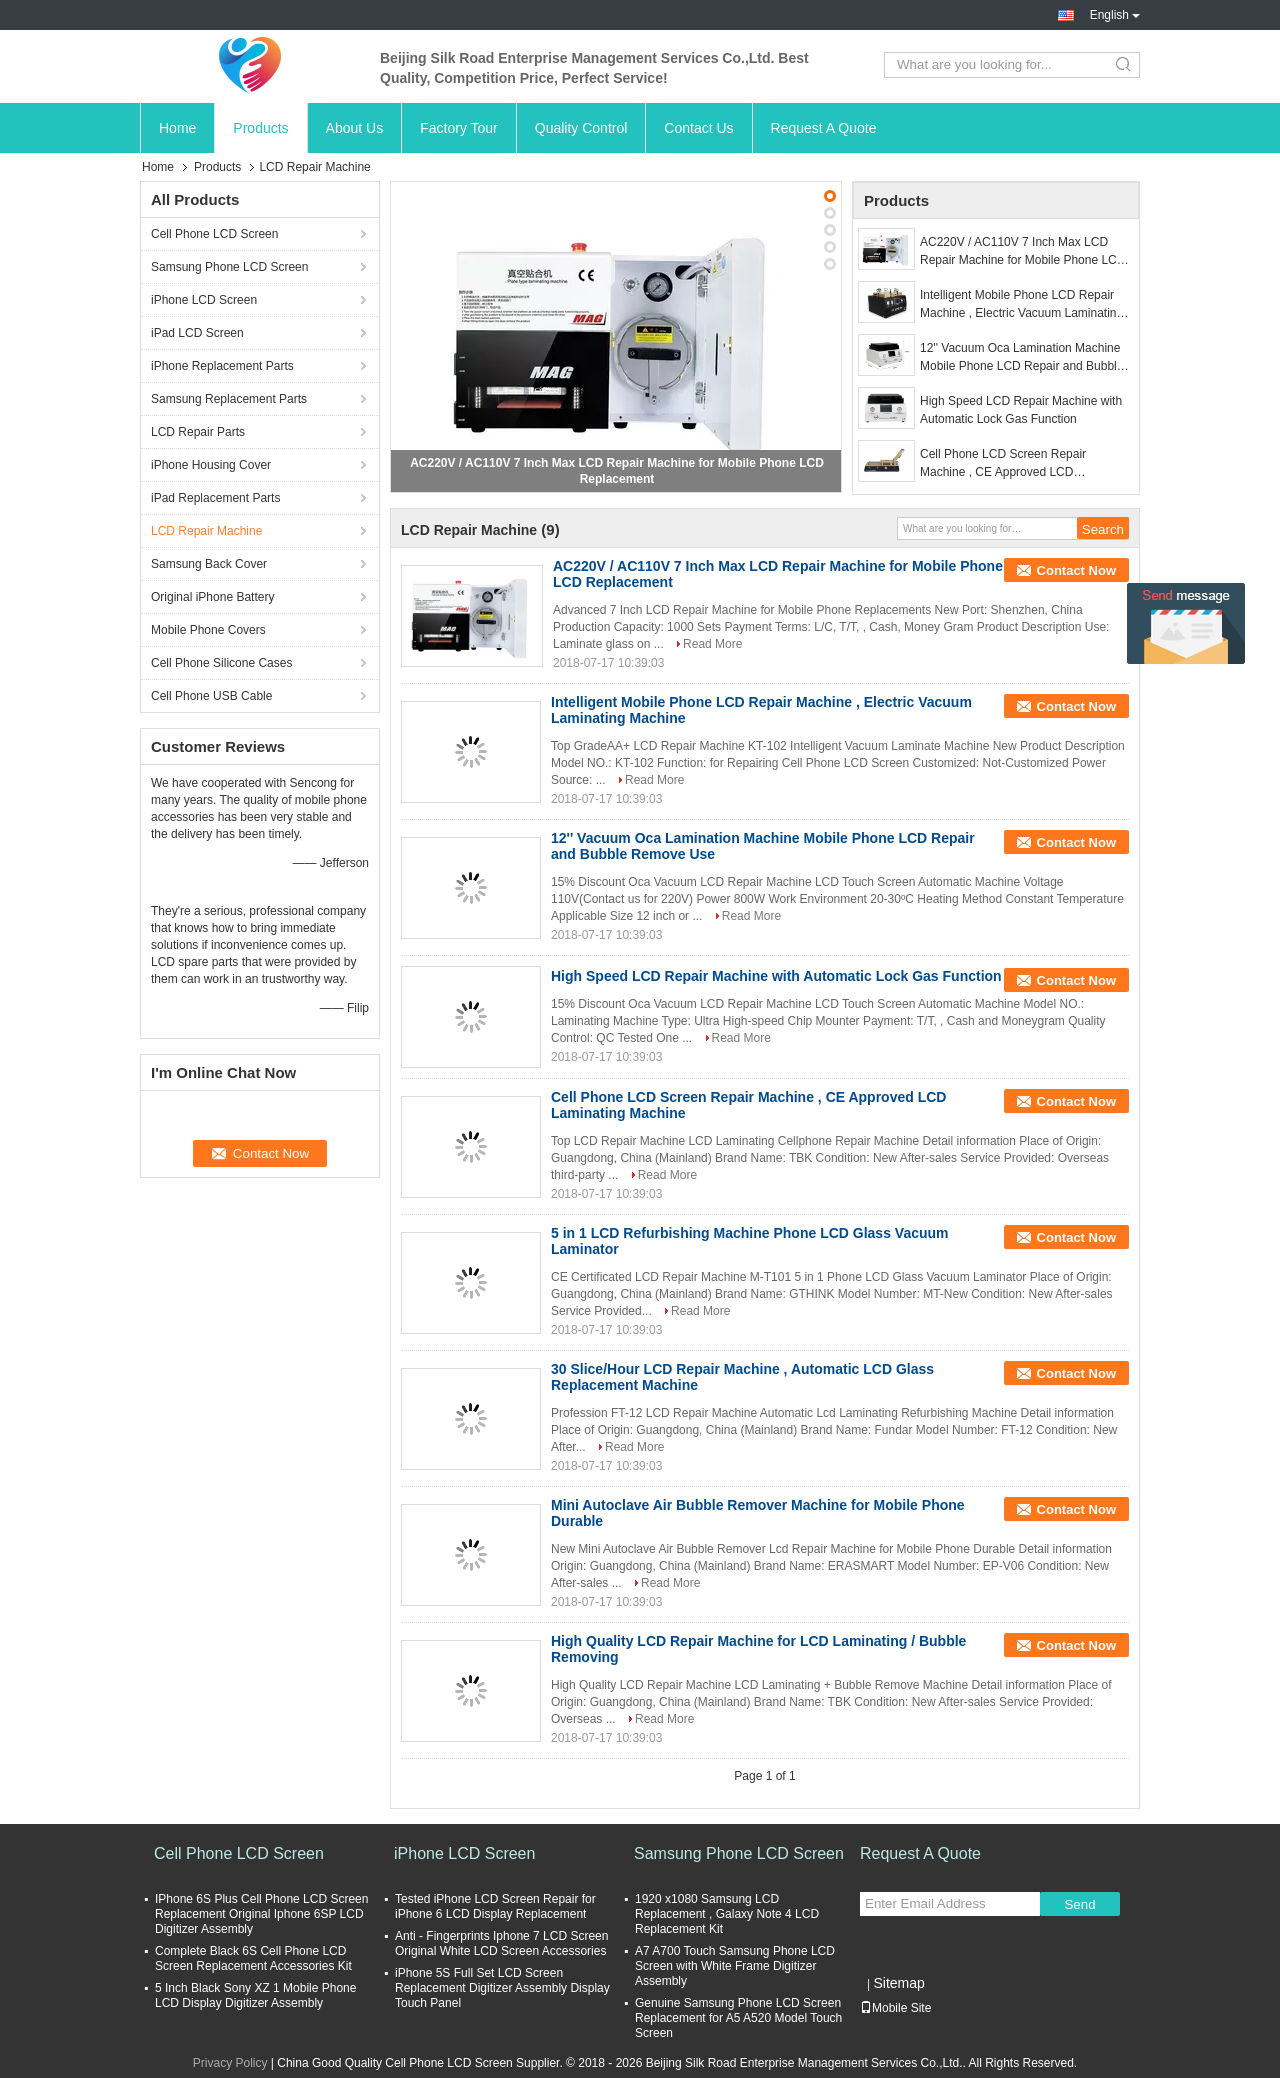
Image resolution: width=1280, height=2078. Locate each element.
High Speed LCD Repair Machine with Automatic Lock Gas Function (1021, 410)
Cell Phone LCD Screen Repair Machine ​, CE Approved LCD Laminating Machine (1003, 464)
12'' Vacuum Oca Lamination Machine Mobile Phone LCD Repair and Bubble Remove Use (1021, 358)
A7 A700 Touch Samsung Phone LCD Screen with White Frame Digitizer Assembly (735, 1966)
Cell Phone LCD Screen (214, 234)
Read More (712, 644)
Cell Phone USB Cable (211, 696)
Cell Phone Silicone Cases (221, 663)
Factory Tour (459, 128)
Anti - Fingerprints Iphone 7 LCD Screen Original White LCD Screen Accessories (501, 1943)
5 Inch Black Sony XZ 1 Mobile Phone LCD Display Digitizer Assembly (255, 1995)
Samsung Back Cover (209, 564)
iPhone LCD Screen (204, 300)
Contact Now (1076, 570)
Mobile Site (895, 2008)
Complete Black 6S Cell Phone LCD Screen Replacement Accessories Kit (253, 1958)
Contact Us (698, 128)
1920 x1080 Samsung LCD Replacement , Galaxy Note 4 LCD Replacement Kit (727, 1914)
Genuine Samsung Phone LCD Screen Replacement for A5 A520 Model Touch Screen (738, 2018)
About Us (355, 128)
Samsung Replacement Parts (229, 399)
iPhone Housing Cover (211, 465)
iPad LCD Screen (197, 333)
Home (177, 128)
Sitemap (898, 1983)
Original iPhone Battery (212, 597)
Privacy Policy (230, 2063)
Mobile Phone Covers (208, 630)
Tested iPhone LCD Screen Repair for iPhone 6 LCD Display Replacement (495, 1906)
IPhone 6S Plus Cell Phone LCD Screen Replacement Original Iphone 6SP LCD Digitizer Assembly (261, 1914)
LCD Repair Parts (198, 432)
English (1115, 15)
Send (1079, 1904)
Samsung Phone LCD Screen (229, 267)
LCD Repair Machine (206, 531)
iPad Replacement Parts (215, 498)
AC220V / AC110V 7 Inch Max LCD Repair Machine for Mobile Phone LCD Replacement (1022, 252)
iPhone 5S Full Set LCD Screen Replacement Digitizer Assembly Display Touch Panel (502, 1988)
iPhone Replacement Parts (222, 366)
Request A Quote (824, 128)
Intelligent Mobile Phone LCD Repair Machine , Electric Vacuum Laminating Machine (1021, 305)
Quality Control (581, 128)
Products (260, 128)
